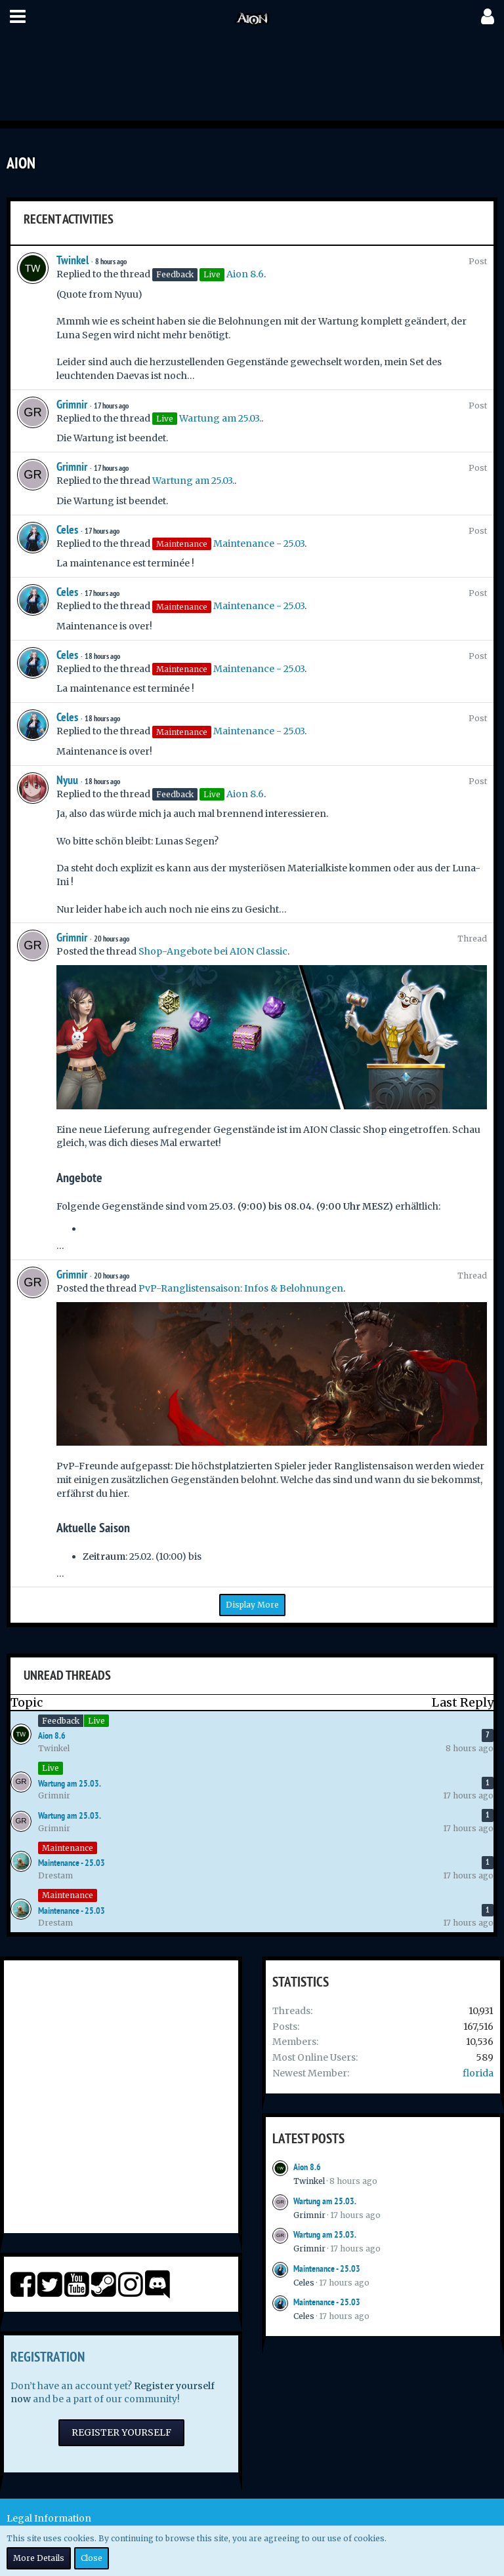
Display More (252, 1605)
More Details (38, 2558)
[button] (18, 16)
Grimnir (71, 404)
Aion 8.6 (245, 274)
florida (478, 2073)
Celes (67, 529)
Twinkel (72, 260)
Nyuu (67, 779)
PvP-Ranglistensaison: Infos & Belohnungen (240, 1288)
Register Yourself (121, 2432)
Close (91, 2558)
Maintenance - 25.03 (258, 543)
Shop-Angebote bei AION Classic (212, 951)
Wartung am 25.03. (220, 418)
